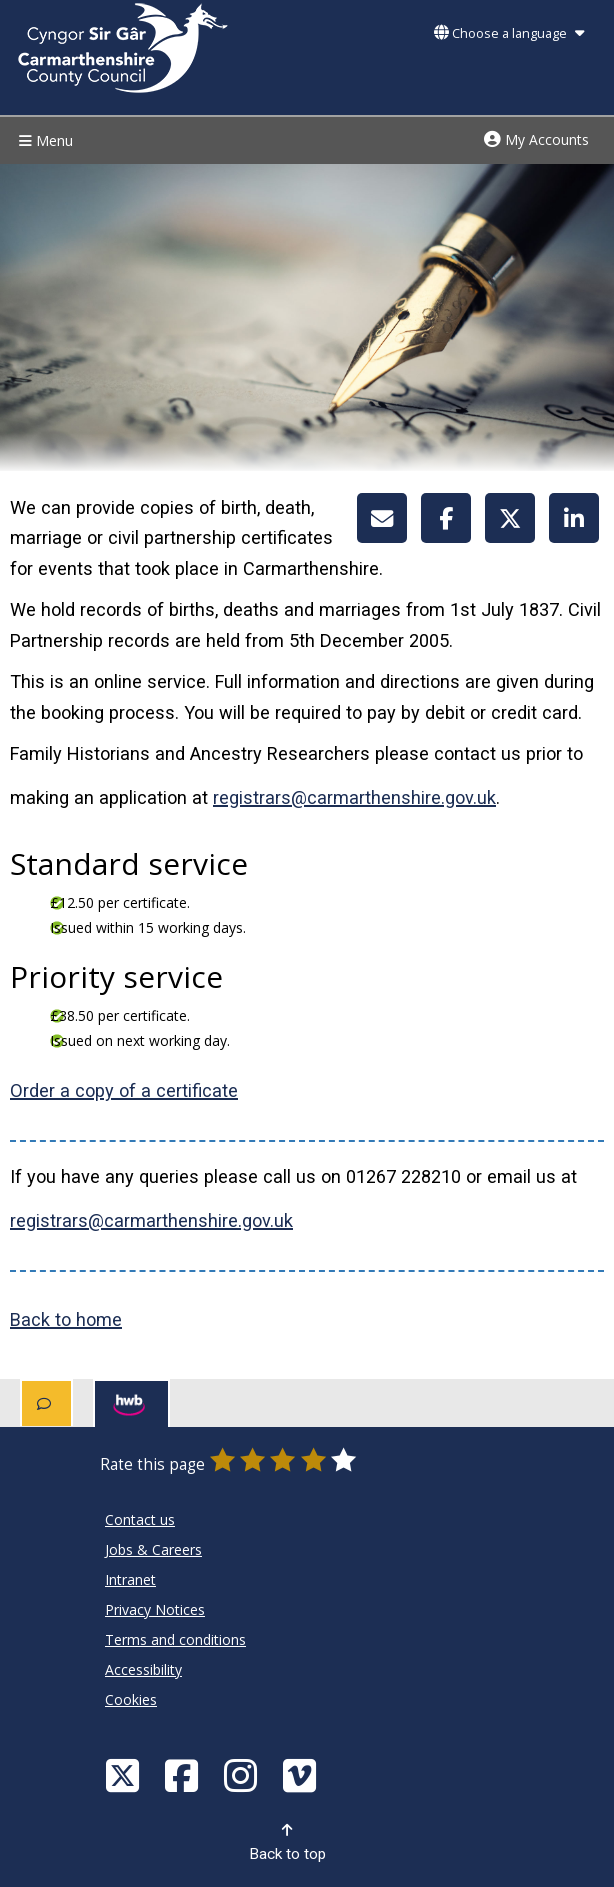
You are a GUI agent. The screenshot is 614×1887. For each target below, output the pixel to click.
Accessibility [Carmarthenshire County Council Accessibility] (143, 1669)
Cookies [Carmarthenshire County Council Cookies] (131, 1699)
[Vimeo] (302, 1774)
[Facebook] (184, 1774)
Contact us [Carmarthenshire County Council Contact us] (140, 1519)
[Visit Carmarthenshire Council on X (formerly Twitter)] (125, 1774)
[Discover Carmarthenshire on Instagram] (243, 1774)
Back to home (66, 1319)
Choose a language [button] (509, 33)
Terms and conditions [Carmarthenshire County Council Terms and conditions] (175, 1639)
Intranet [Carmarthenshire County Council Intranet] (130, 1579)
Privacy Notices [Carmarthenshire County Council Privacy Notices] (155, 1609)
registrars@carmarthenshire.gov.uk (354, 797)
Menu (43, 140)
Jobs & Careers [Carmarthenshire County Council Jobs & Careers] (153, 1549)
